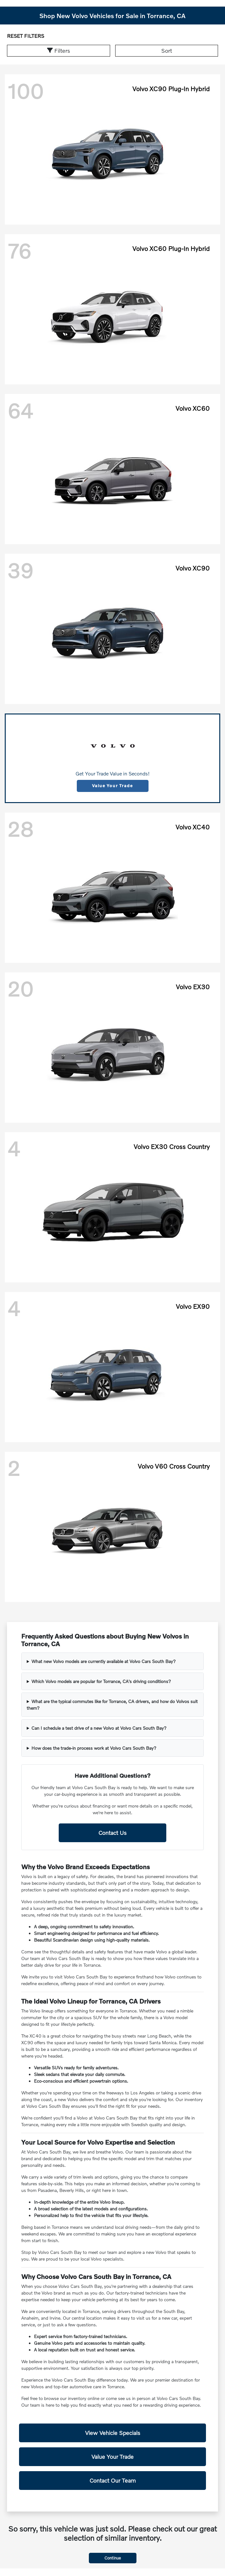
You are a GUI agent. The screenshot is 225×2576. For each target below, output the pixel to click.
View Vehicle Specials (112, 2432)
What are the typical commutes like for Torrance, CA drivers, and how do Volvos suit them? (112, 1705)
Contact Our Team (112, 2480)
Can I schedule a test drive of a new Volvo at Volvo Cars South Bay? (99, 1728)
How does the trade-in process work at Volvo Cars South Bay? (93, 1748)
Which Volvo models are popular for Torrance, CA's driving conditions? (101, 1681)
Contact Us (112, 1832)
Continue (112, 2557)
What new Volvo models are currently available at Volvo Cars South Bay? (103, 1661)
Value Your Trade (112, 785)
